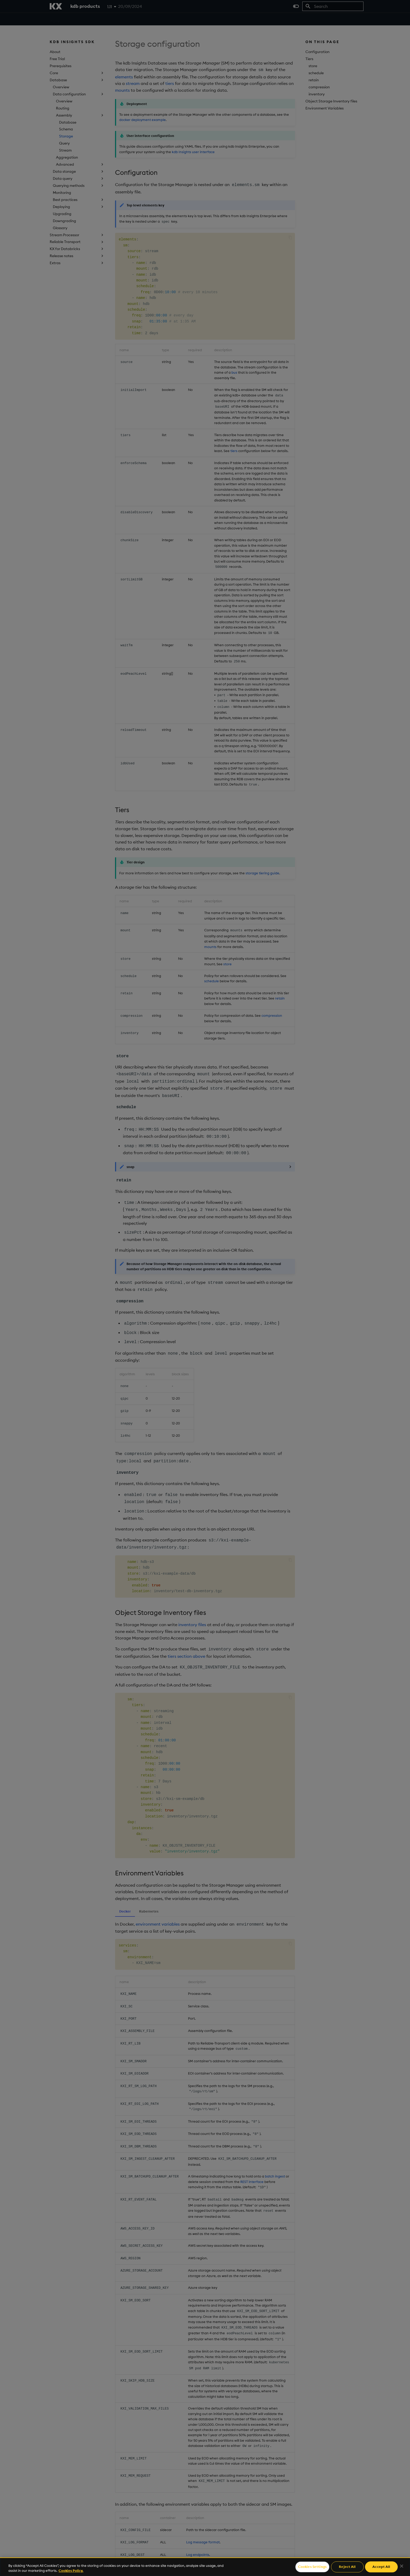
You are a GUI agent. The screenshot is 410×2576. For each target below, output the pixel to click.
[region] (205, 2566)
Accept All (381, 2567)
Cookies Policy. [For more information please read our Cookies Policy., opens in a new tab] (71, 2570)
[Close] (401, 2566)
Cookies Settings (312, 2567)
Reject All (347, 2567)
